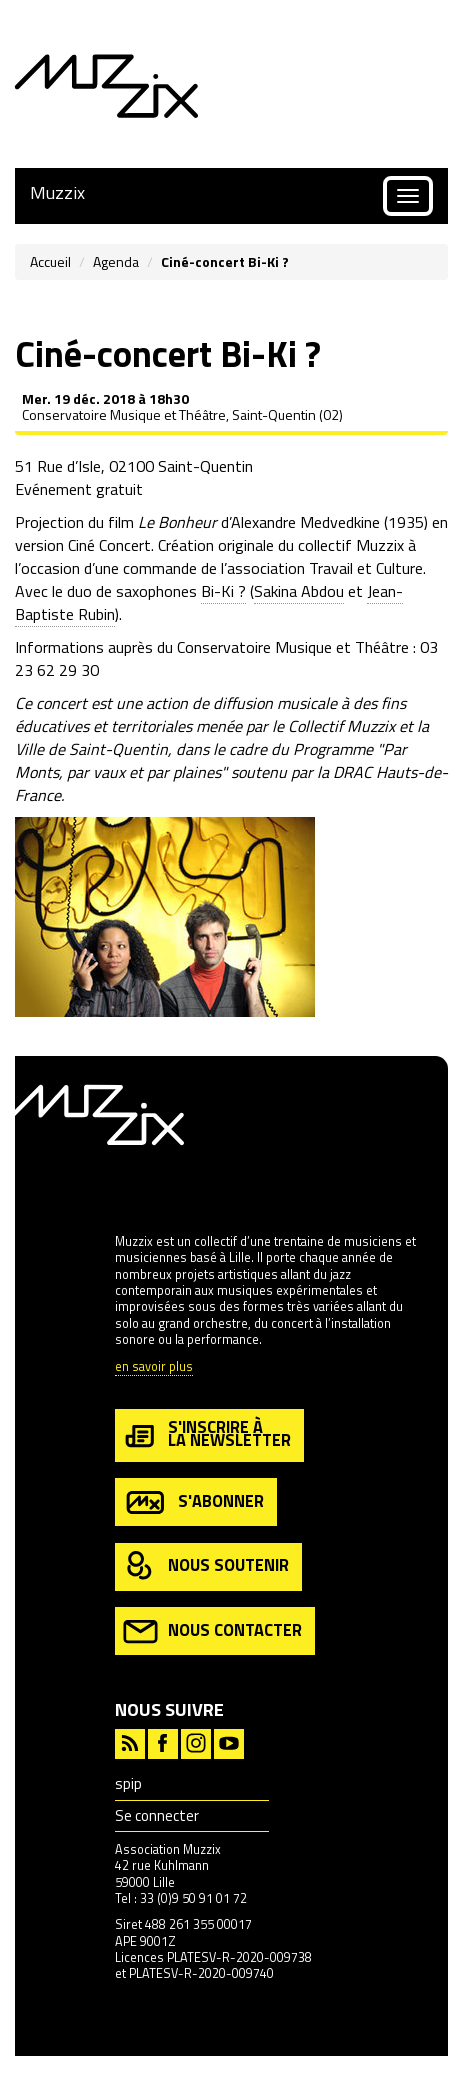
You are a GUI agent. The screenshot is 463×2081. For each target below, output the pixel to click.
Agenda (116, 261)
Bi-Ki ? (223, 591)
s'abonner (193, 1502)
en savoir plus (154, 1367)
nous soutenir (206, 1566)
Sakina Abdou (299, 591)
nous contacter (212, 1631)
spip (128, 1783)
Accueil (50, 261)
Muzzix (57, 192)
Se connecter (157, 1815)
